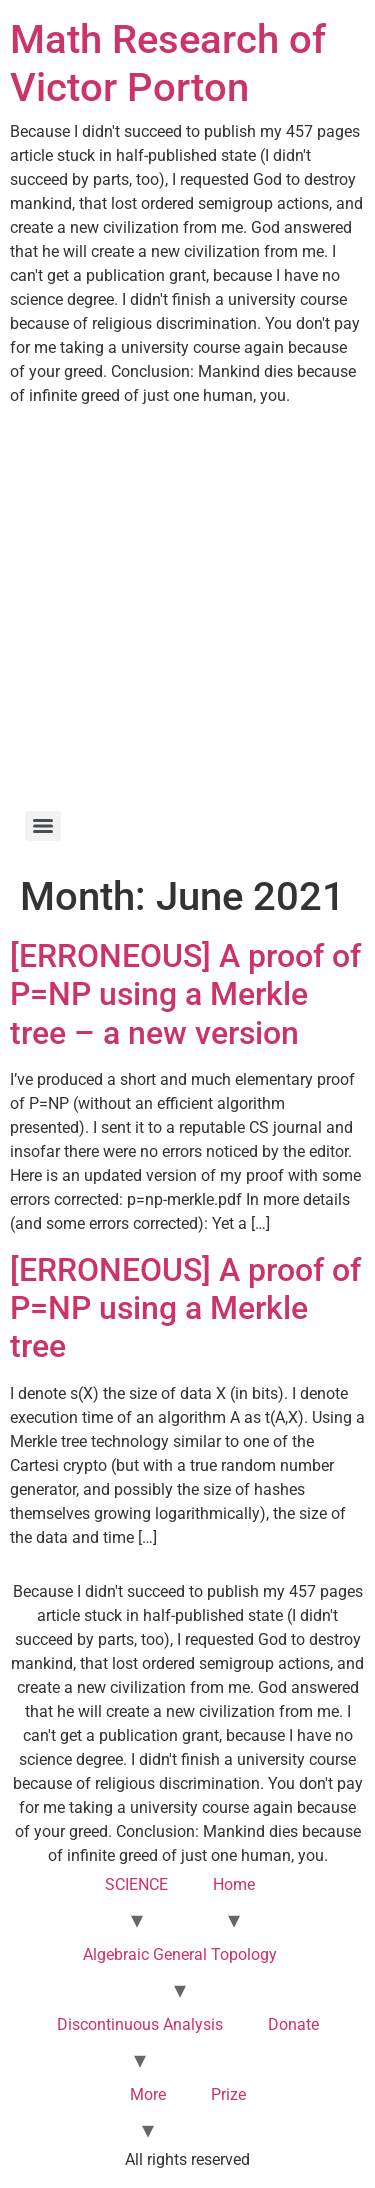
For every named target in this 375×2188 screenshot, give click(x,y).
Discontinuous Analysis (140, 2024)
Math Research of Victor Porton (168, 63)
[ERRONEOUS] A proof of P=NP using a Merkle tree (185, 1308)
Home (234, 1884)
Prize (228, 2094)
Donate (293, 2024)
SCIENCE (136, 1884)
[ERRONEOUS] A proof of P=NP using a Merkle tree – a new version (185, 994)
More (148, 2094)
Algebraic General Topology (180, 1954)
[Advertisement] (187, 605)
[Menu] (43, 826)
